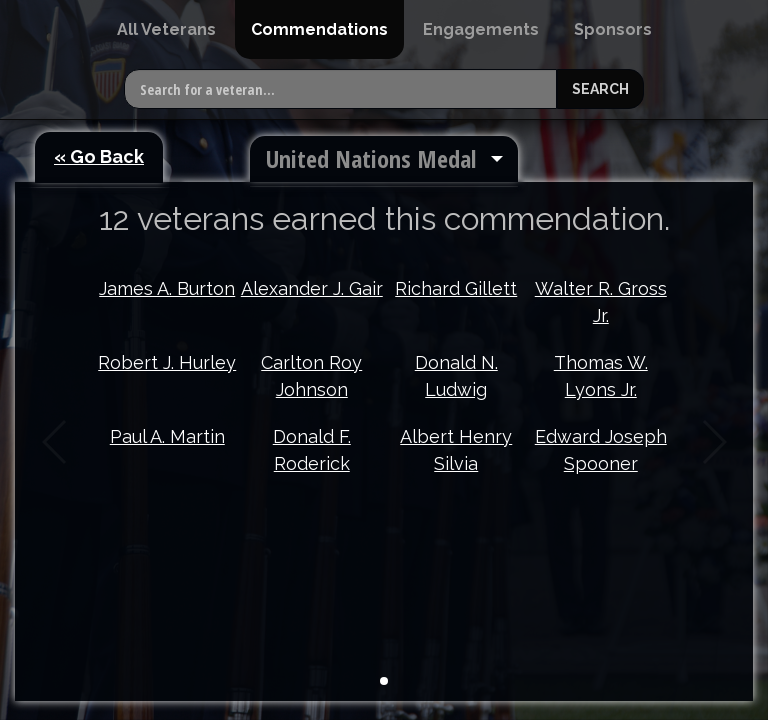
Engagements (481, 29)
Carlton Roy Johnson (311, 376)
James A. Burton (167, 288)
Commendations (319, 29)
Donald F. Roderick (312, 450)
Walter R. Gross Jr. (601, 302)
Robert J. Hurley (167, 362)
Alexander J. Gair (312, 288)
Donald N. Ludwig (456, 376)
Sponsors (613, 29)
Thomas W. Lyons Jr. (601, 376)
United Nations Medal (371, 158)
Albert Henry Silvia (456, 450)
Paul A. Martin (167, 436)
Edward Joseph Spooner (601, 450)
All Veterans (166, 29)
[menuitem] (166, 29)
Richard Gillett (456, 288)
